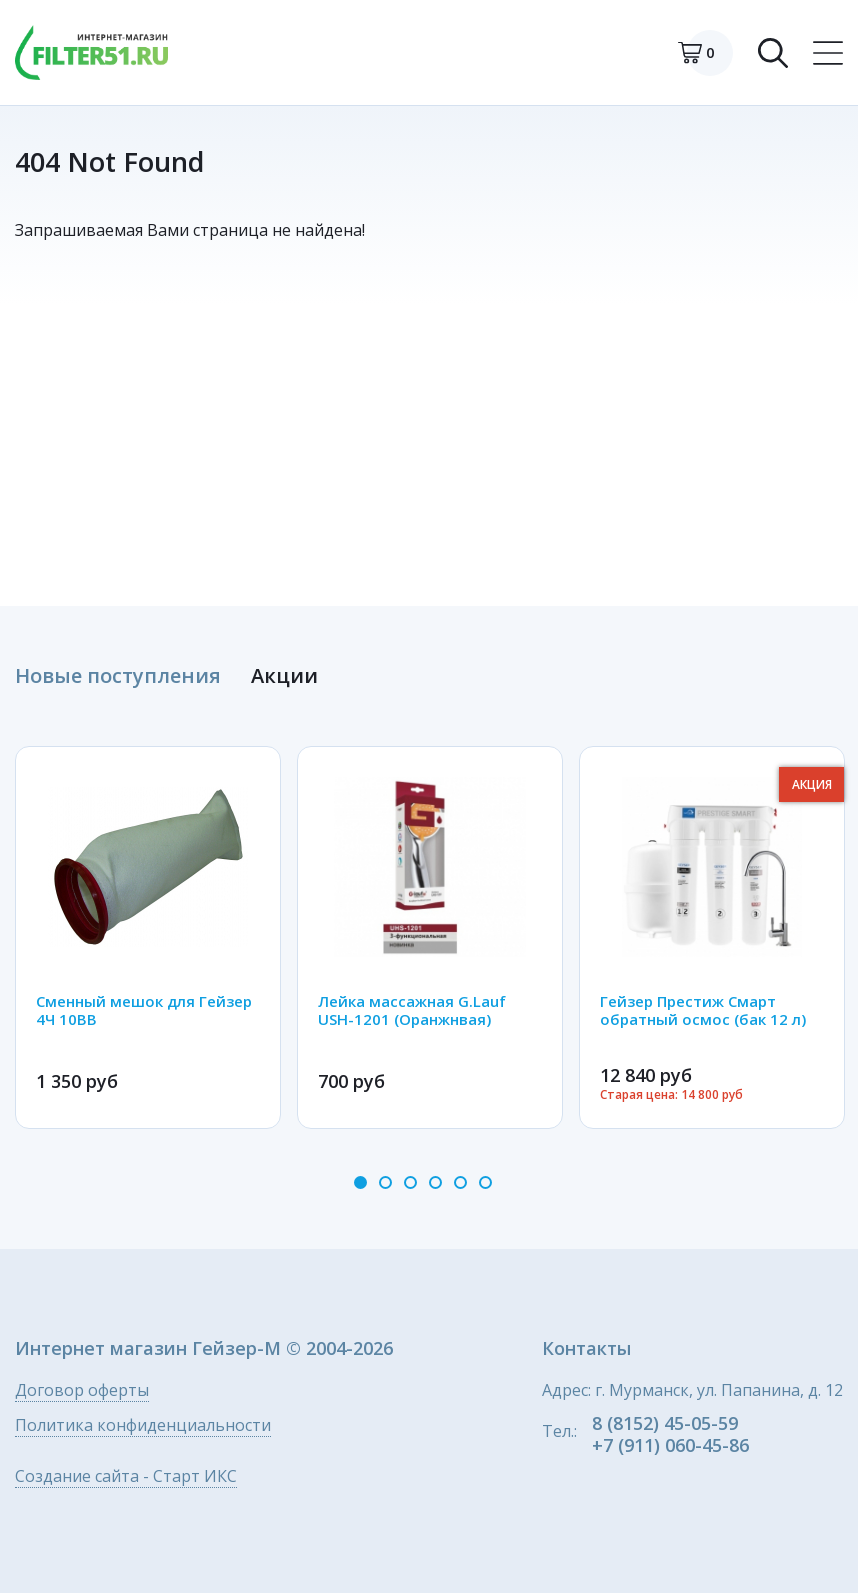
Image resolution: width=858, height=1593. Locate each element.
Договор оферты (82, 1391)
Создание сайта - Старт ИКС (126, 1477)
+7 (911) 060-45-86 (670, 1445)
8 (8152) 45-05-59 (665, 1423)
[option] (148, 937)
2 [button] (385, 1182)
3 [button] (410, 1182)
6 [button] (485, 1182)
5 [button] (460, 1182)
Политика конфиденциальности (143, 1426)
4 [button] (435, 1182)
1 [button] (360, 1182)
